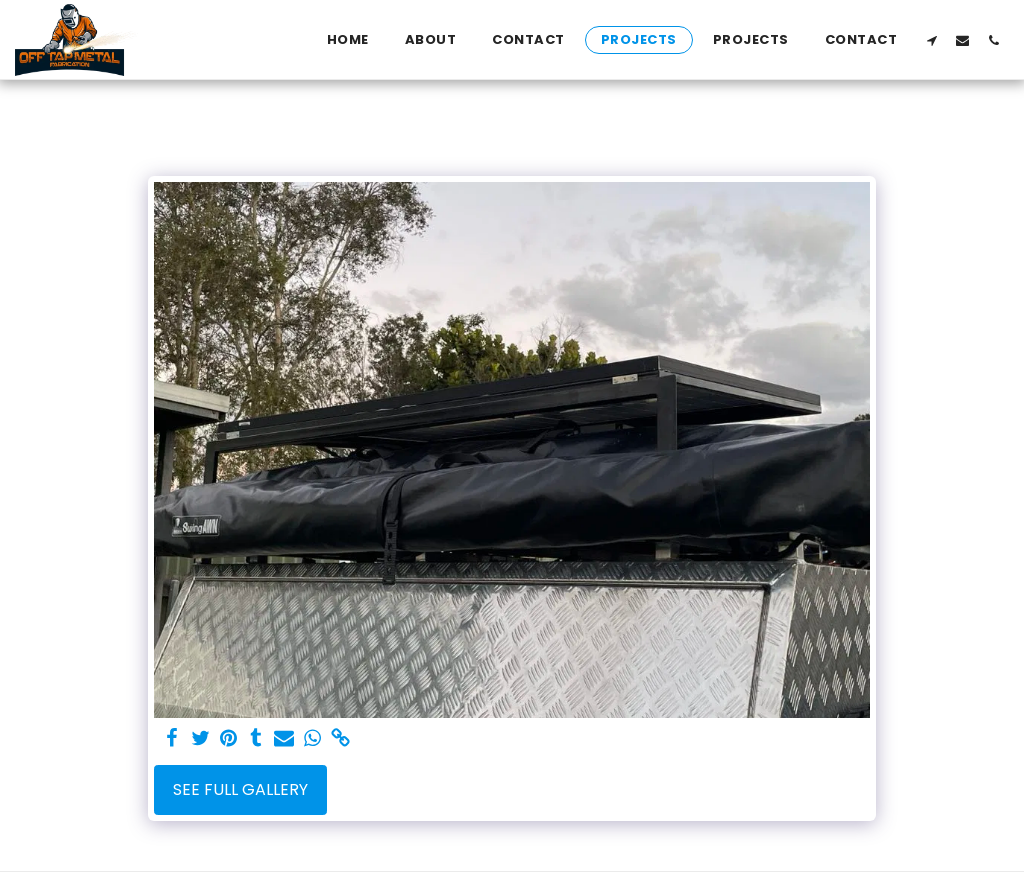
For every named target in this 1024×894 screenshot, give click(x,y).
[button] (931, 40)
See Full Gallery (240, 789)
